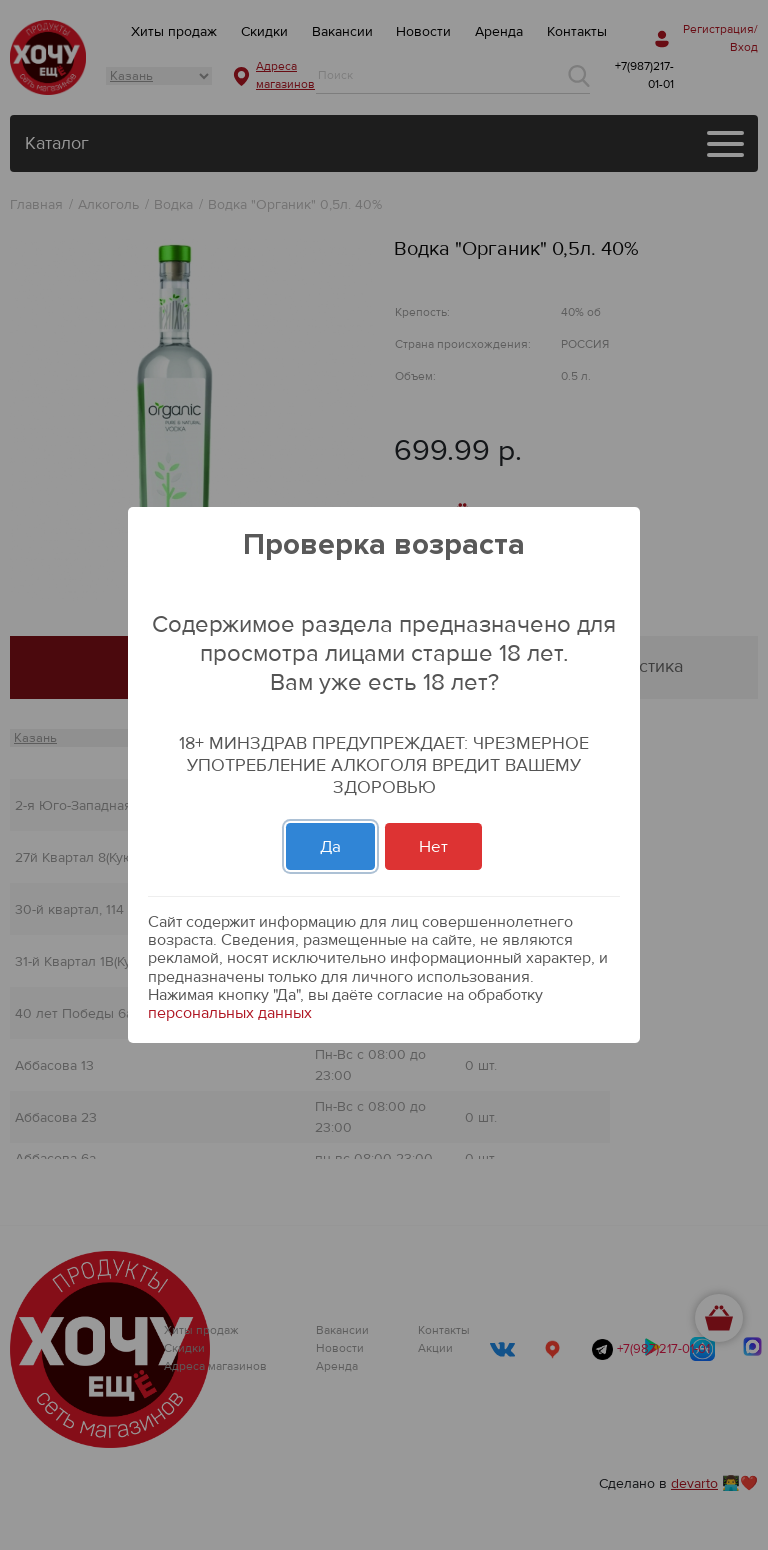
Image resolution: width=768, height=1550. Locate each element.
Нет (433, 846)
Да (330, 846)
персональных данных (230, 1013)
